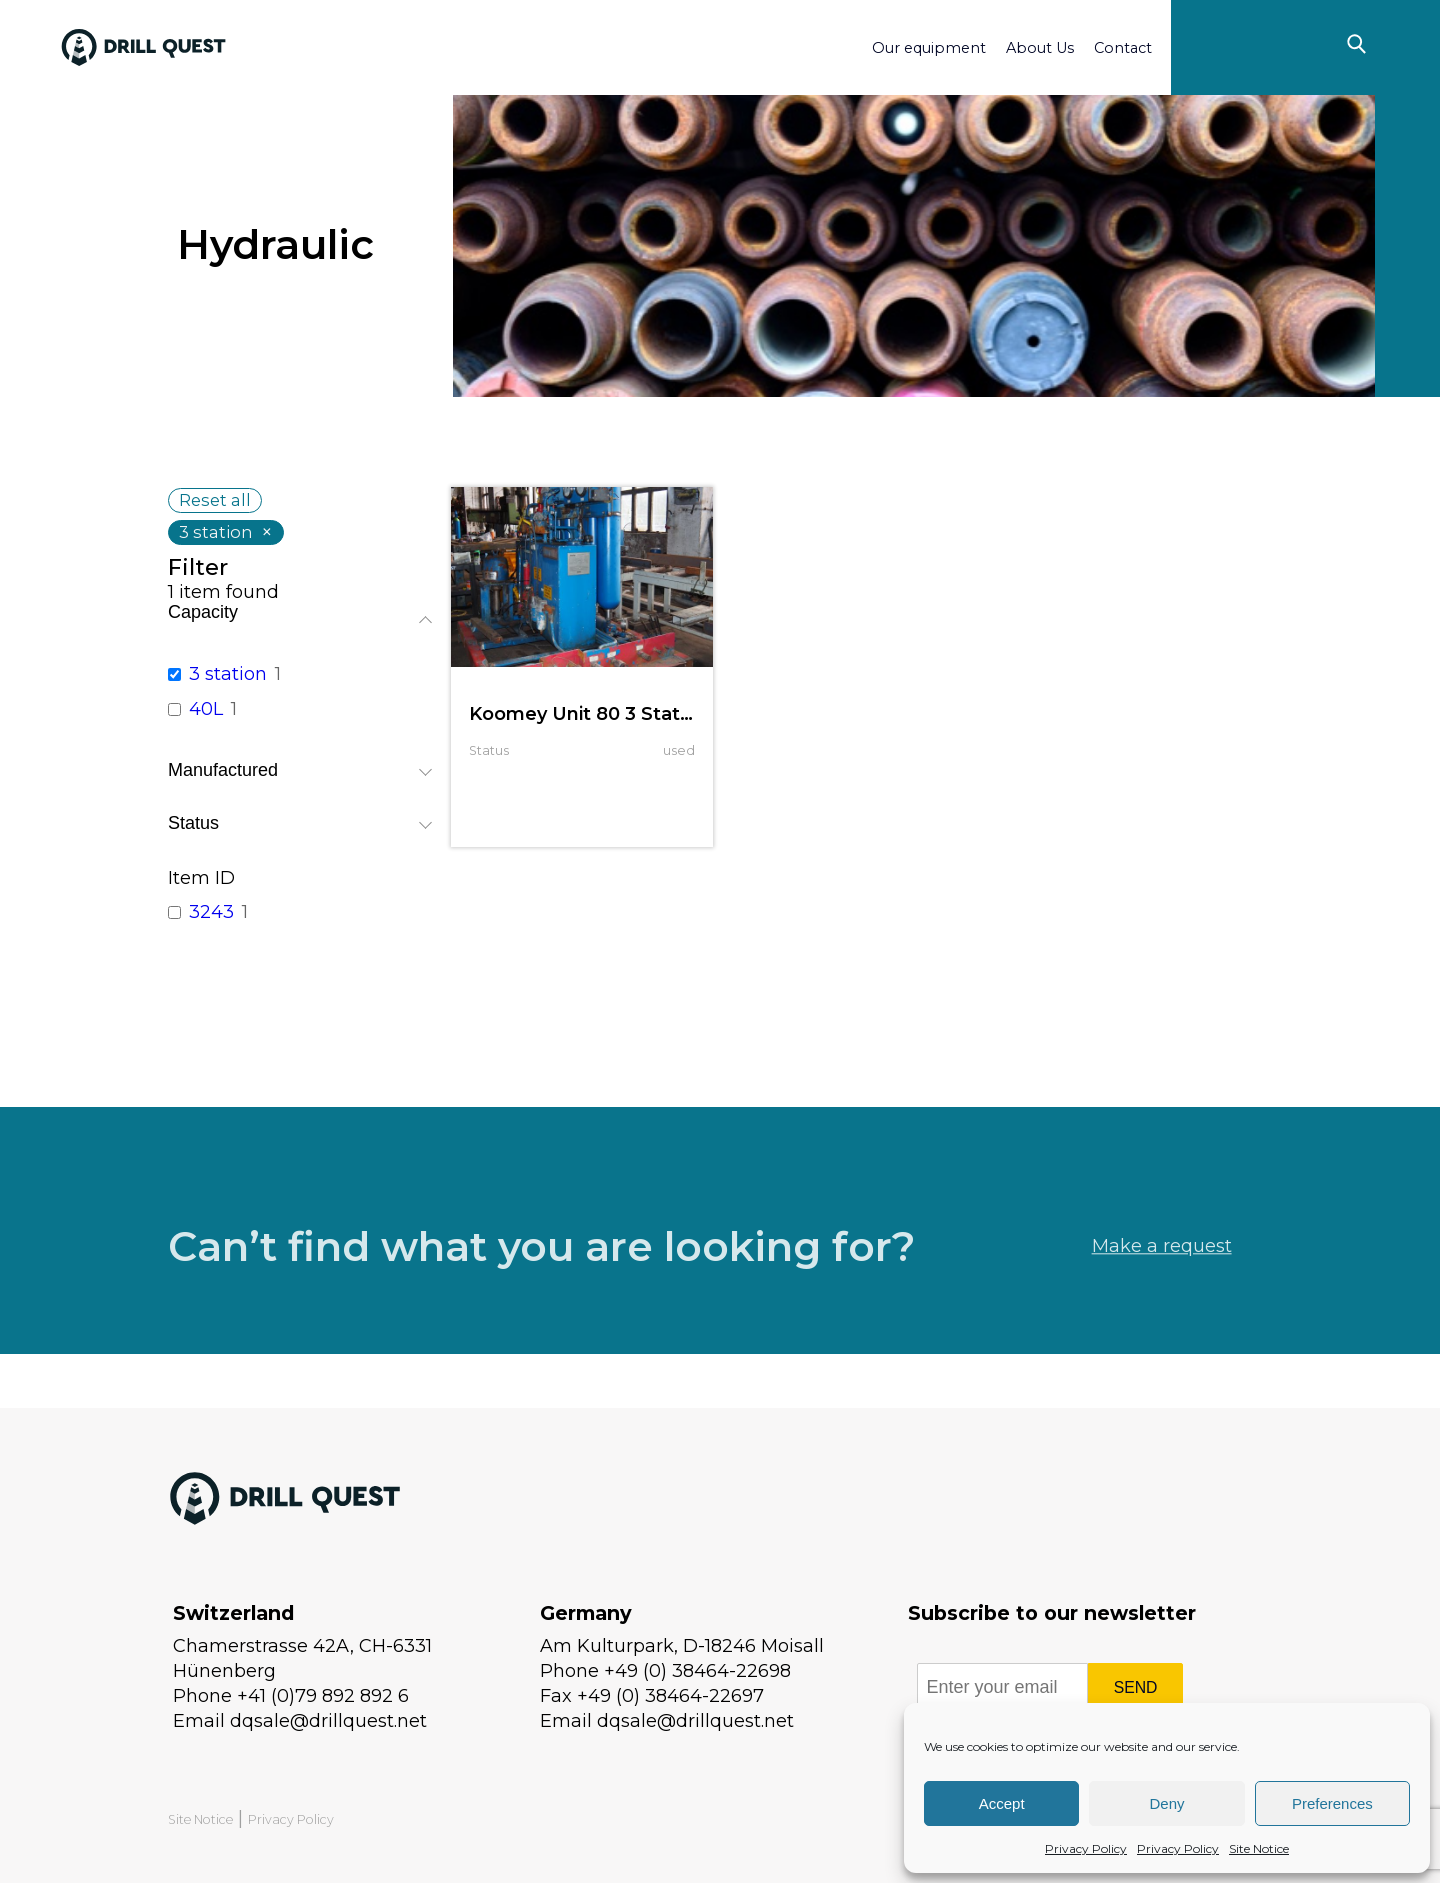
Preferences (1332, 1803)
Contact (1123, 48)
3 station (228, 674)
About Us (1040, 48)
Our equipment (929, 48)
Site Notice (1259, 1848)
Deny (1166, 1803)
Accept (1002, 1803)
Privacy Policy (1086, 1848)
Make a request (1162, 1283)
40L (206, 709)
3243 (211, 912)
